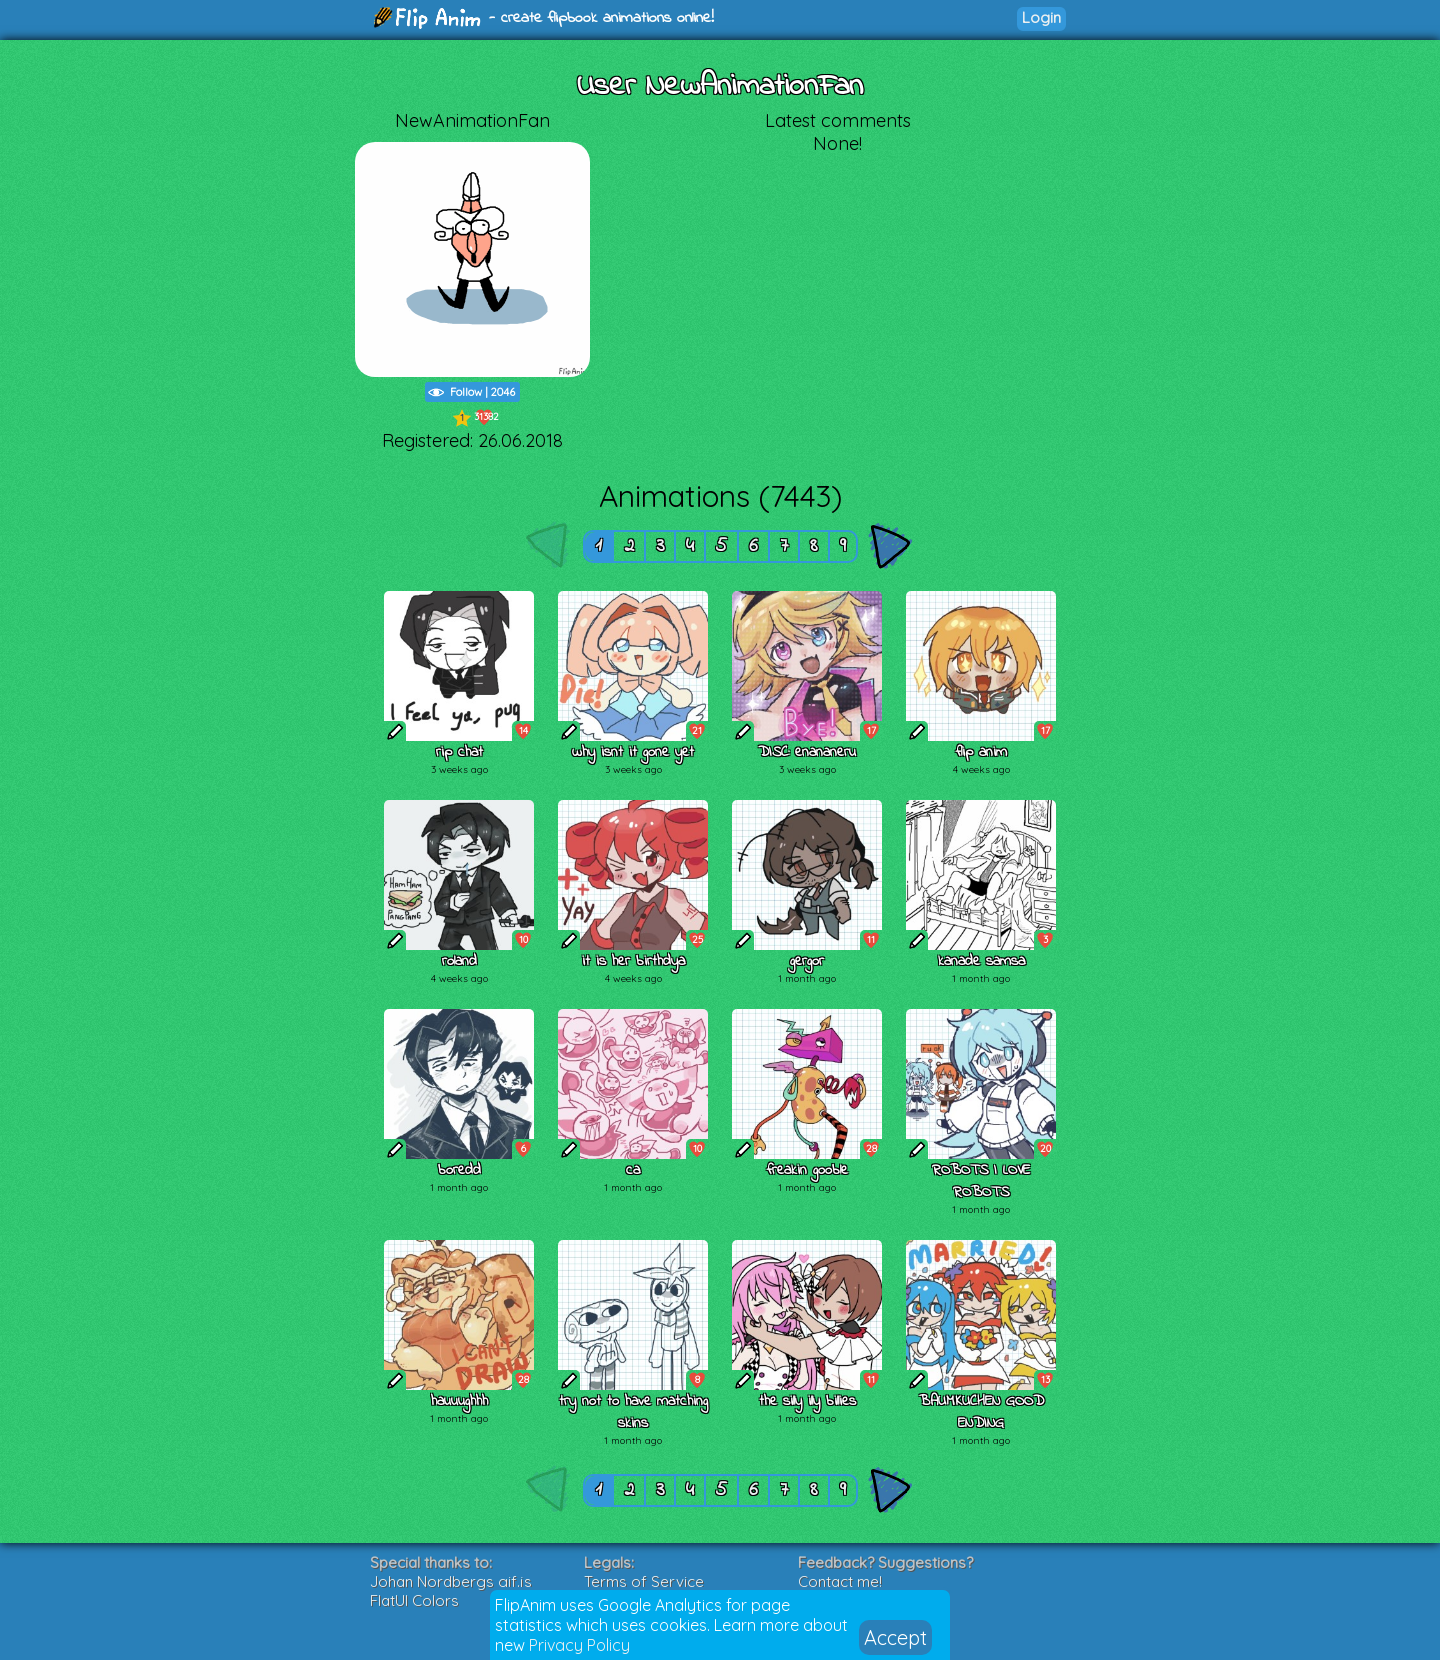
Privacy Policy (579, 1645)
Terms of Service (644, 1581)
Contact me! (840, 1581)
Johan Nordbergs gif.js (451, 1581)
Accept (895, 1637)
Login (1041, 17)
